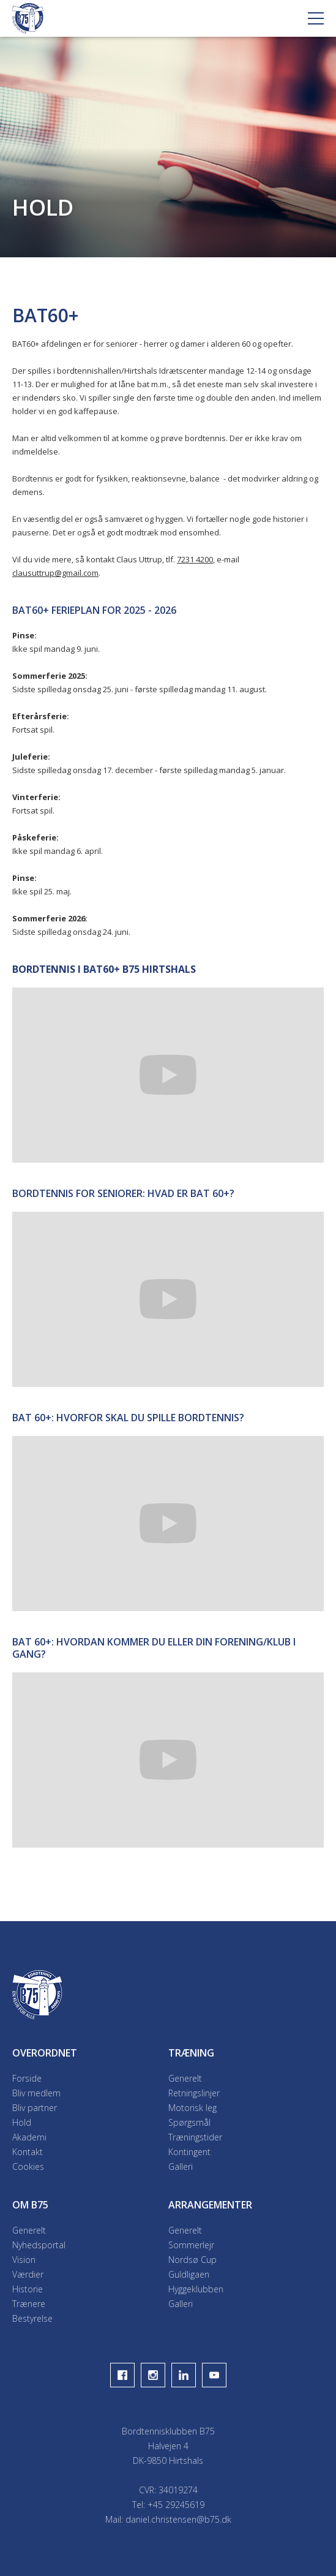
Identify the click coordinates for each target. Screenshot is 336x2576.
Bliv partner (34, 2107)
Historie (27, 2289)
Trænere (28, 2304)
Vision (23, 2259)
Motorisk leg (192, 2107)
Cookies (28, 2166)
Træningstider (195, 2137)
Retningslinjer (194, 2093)
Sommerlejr (191, 2245)
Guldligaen (188, 2274)
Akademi (29, 2137)
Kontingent (189, 2152)
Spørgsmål (189, 2122)
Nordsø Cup (192, 2259)
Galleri (180, 2166)
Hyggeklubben (195, 2289)
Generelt (185, 2078)
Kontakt (27, 2152)
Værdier (27, 2274)
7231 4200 (195, 559)
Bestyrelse (32, 2318)
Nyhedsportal (38, 2245)
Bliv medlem (36, 2093)
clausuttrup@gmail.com (55, 572)
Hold (21, 2122)
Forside (27, 2078)
